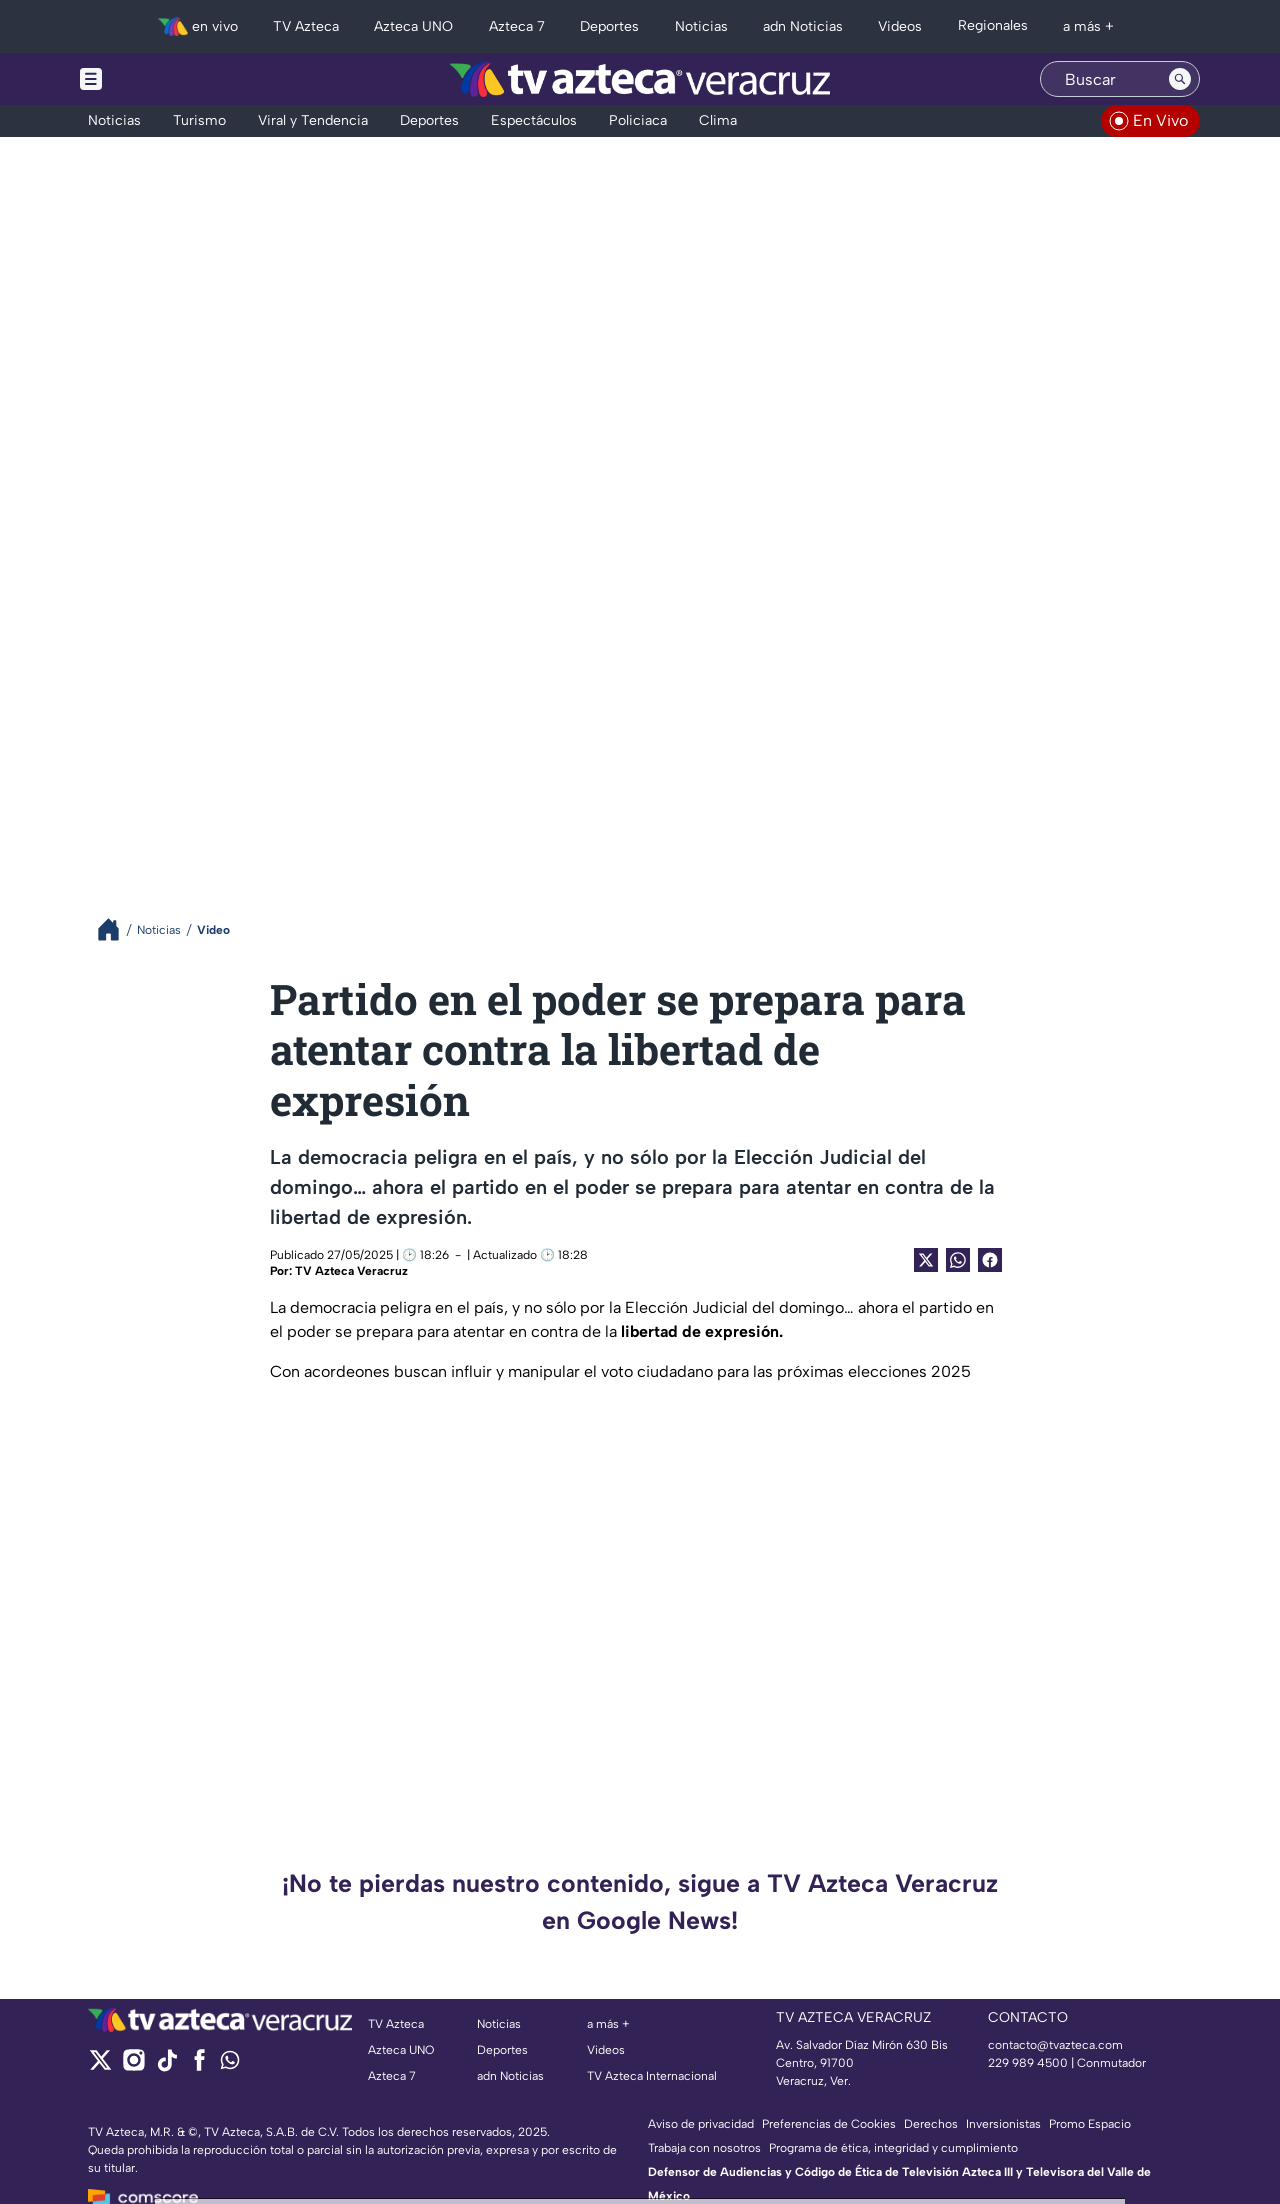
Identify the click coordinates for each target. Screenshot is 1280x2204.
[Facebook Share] (990, 1260)
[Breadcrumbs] (116, 929)
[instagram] (133, 2066)
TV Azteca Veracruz (351, 1271)
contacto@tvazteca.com (1055, 2045)
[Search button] (1180, 79)
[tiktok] (166, 2066)
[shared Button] (958, 1260)
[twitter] (100, 2066)
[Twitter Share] (926, 1260)
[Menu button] (160, 79)
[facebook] (199, 2066)
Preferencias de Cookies (829, 2124)
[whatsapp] (230, 2064)
